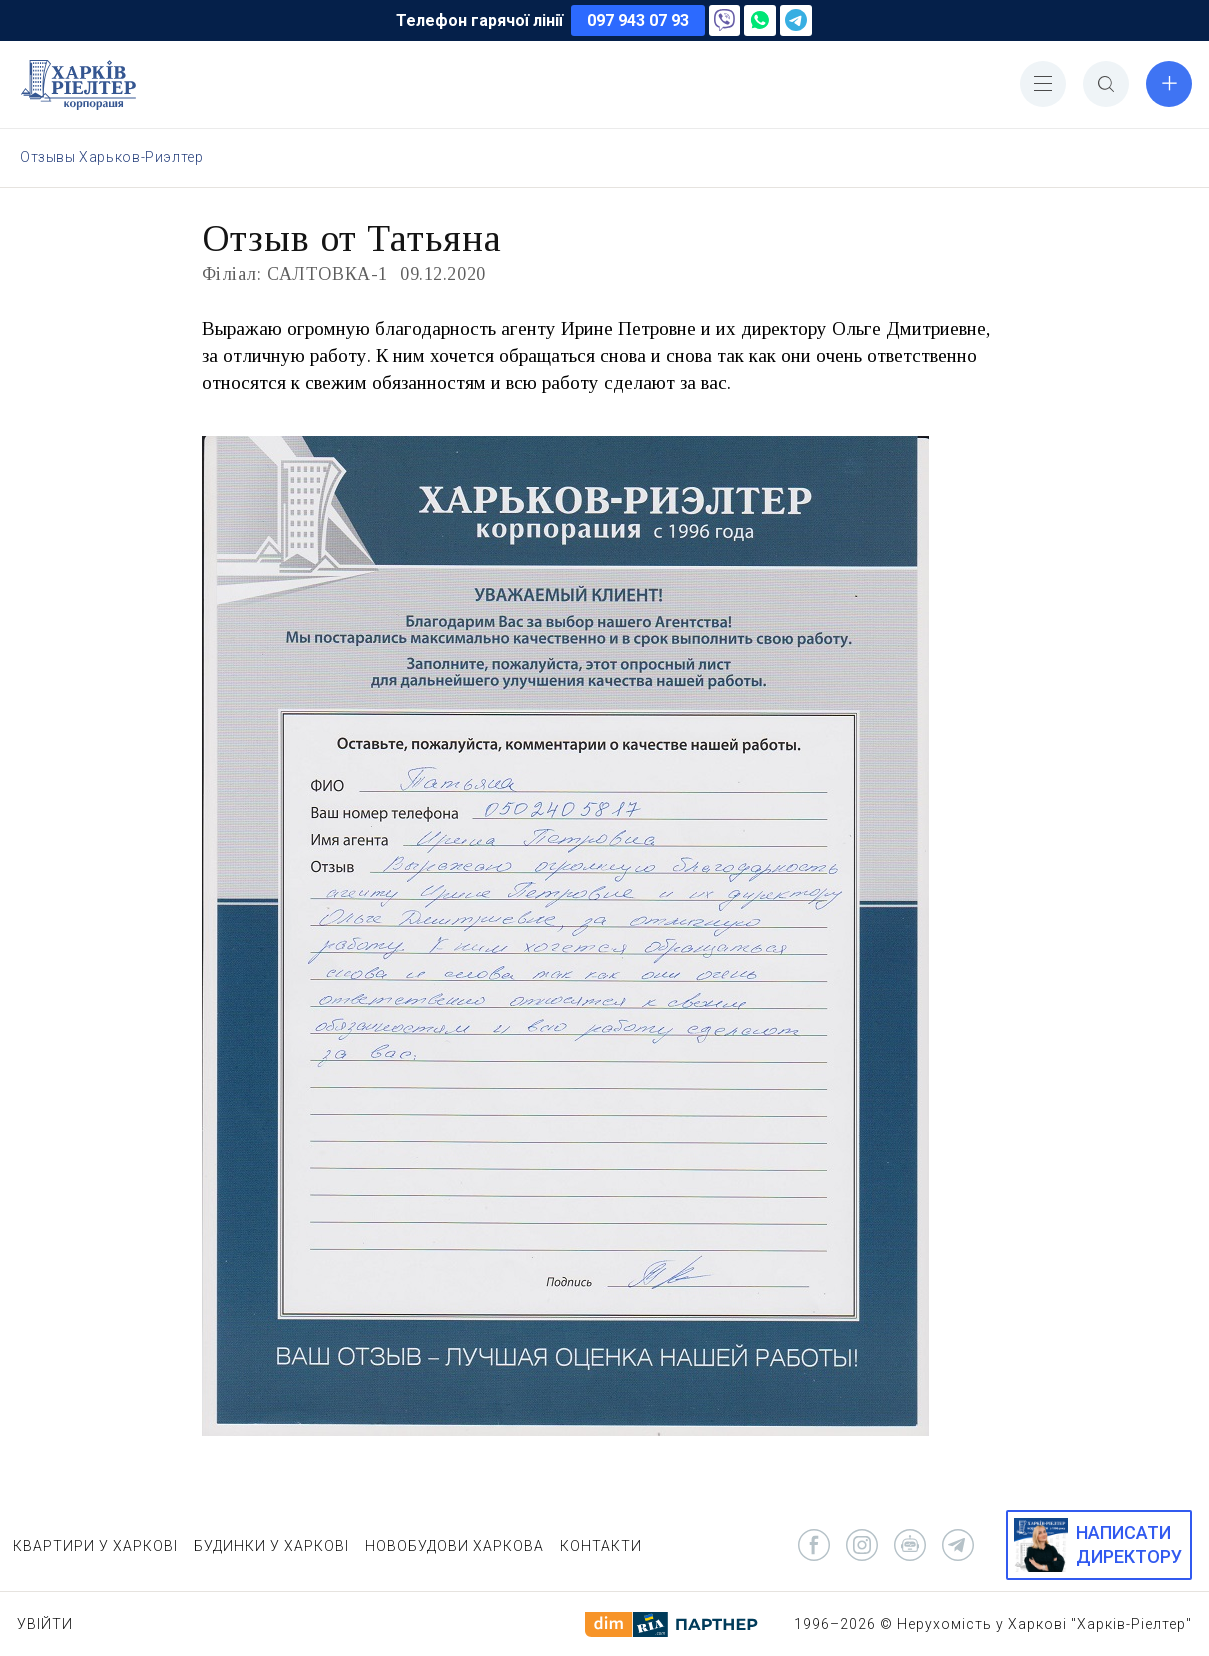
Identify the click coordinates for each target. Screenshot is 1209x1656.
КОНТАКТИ (601, 1546)
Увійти (45, 1624)
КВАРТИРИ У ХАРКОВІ (95, 1546)
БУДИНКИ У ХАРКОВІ (271, 1546)
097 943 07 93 (638, 20)
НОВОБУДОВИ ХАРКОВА (454, 1546)
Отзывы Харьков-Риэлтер (111, 157)
